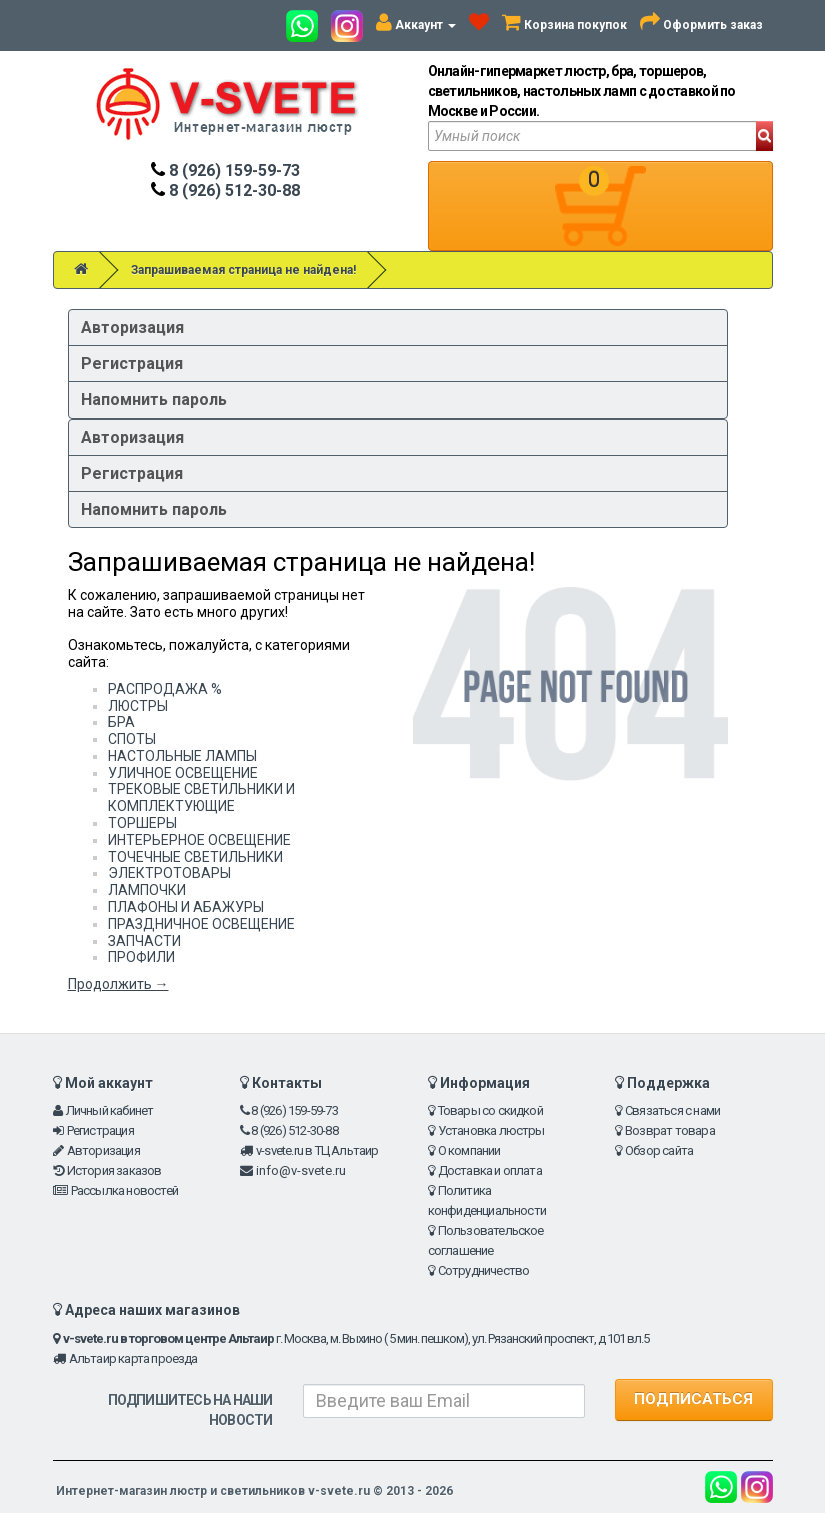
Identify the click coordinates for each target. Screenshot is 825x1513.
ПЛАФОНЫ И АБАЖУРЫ (186, 907)
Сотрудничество (484, 1270)
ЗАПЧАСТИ (144, 941)
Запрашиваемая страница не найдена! (243, 270)
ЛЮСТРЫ (138, 706)
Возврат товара (670, 1130)
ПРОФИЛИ (141, 957)
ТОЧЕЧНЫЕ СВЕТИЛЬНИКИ (195, 857)
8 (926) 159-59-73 (225, 170)
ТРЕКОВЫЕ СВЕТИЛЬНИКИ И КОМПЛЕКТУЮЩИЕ (201, 797)
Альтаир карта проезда (133, 1358)
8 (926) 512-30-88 (225, 190)
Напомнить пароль (154, 399)
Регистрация (132, 363)
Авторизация (132, 327)
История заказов (114, 1170)
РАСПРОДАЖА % (165, 689)
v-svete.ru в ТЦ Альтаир (317, 1150)
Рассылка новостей (124, 1190)
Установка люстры (491, 1130)
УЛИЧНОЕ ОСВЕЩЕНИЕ (183, 773)
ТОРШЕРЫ (142, 823)
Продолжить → (118, 984)
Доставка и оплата (490, 1170)
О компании (469, 1150)
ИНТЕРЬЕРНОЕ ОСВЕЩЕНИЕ (199, 840)
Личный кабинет (110, 1110)
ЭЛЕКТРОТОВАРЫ (169, 873)
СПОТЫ (132, 739)
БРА (121, 722)
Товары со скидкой (490, 1110)
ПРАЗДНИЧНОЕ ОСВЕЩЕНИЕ (201, 924)
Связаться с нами (672, 1110)
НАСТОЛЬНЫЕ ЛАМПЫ (182, 756)
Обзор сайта (659, 1150)
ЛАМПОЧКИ (147, 890)
